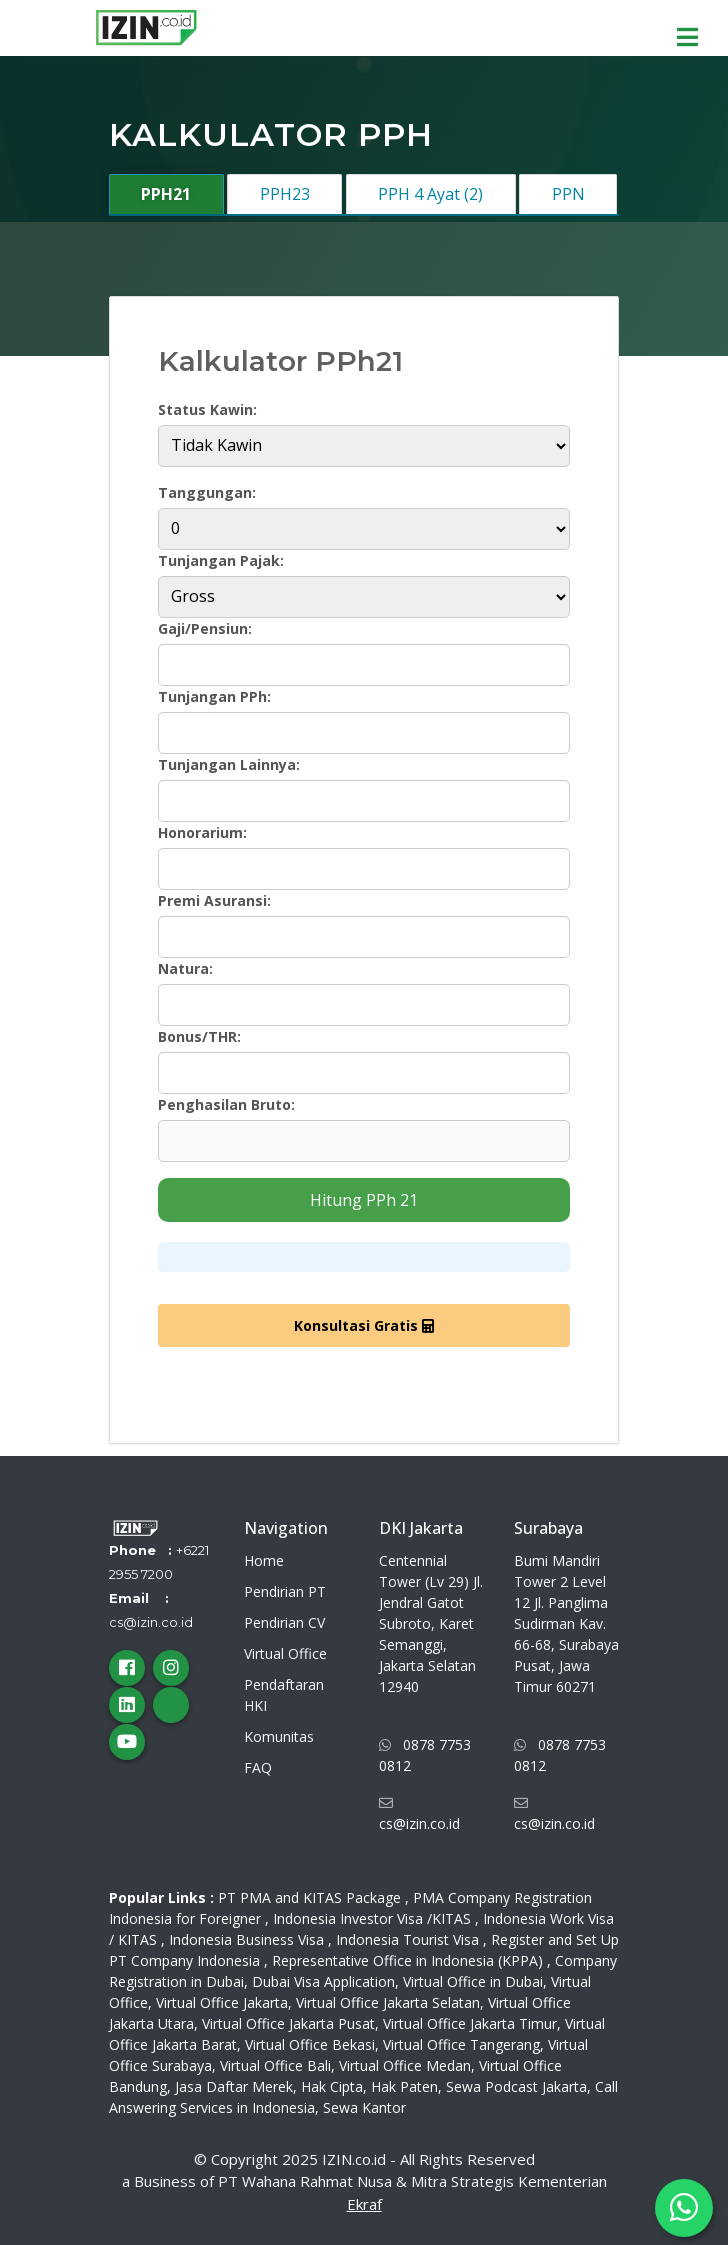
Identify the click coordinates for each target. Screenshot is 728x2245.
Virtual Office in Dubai (473, 1981)
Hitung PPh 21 (364, 1200)
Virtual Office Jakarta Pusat (288, 2023)
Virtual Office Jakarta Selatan (388, 2002)
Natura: (185, 968)
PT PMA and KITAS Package (309, 1897)
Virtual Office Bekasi (310, 2044)
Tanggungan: (207, 492)
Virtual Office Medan (405, 2065)
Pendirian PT (285, 1591)
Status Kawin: (207, 409)
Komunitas (279, 1736)
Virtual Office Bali (275, 2065)
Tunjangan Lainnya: (229, 764)
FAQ (258, 1767)
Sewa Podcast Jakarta (516, 2086)
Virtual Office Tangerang (461, 2044)
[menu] (692, 32)
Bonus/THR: (199, 1036)
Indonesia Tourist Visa (407, 1939)
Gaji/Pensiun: (205, 628)
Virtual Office (285, 1653)
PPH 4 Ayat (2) (430, 194)
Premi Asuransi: (214, 900)
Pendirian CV (284, 1622)
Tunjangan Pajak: (221, 560)
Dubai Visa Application (323, 1981)
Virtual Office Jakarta (222, 2002)
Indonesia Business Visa (246, 1939)
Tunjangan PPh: (214, 696)
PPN (568, 194)
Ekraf (364, 2204)
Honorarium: (202, 832)
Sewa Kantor (364, 2107)
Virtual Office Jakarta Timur (470, 2023)
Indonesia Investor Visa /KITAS (372, 1918)
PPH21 (166, 194)
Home (264, 1560)
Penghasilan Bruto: (226, 1104)
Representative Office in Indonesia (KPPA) (407, 1960)
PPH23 (285, 194)
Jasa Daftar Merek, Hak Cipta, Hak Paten (306, 2086)
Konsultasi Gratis (364, 1325)
